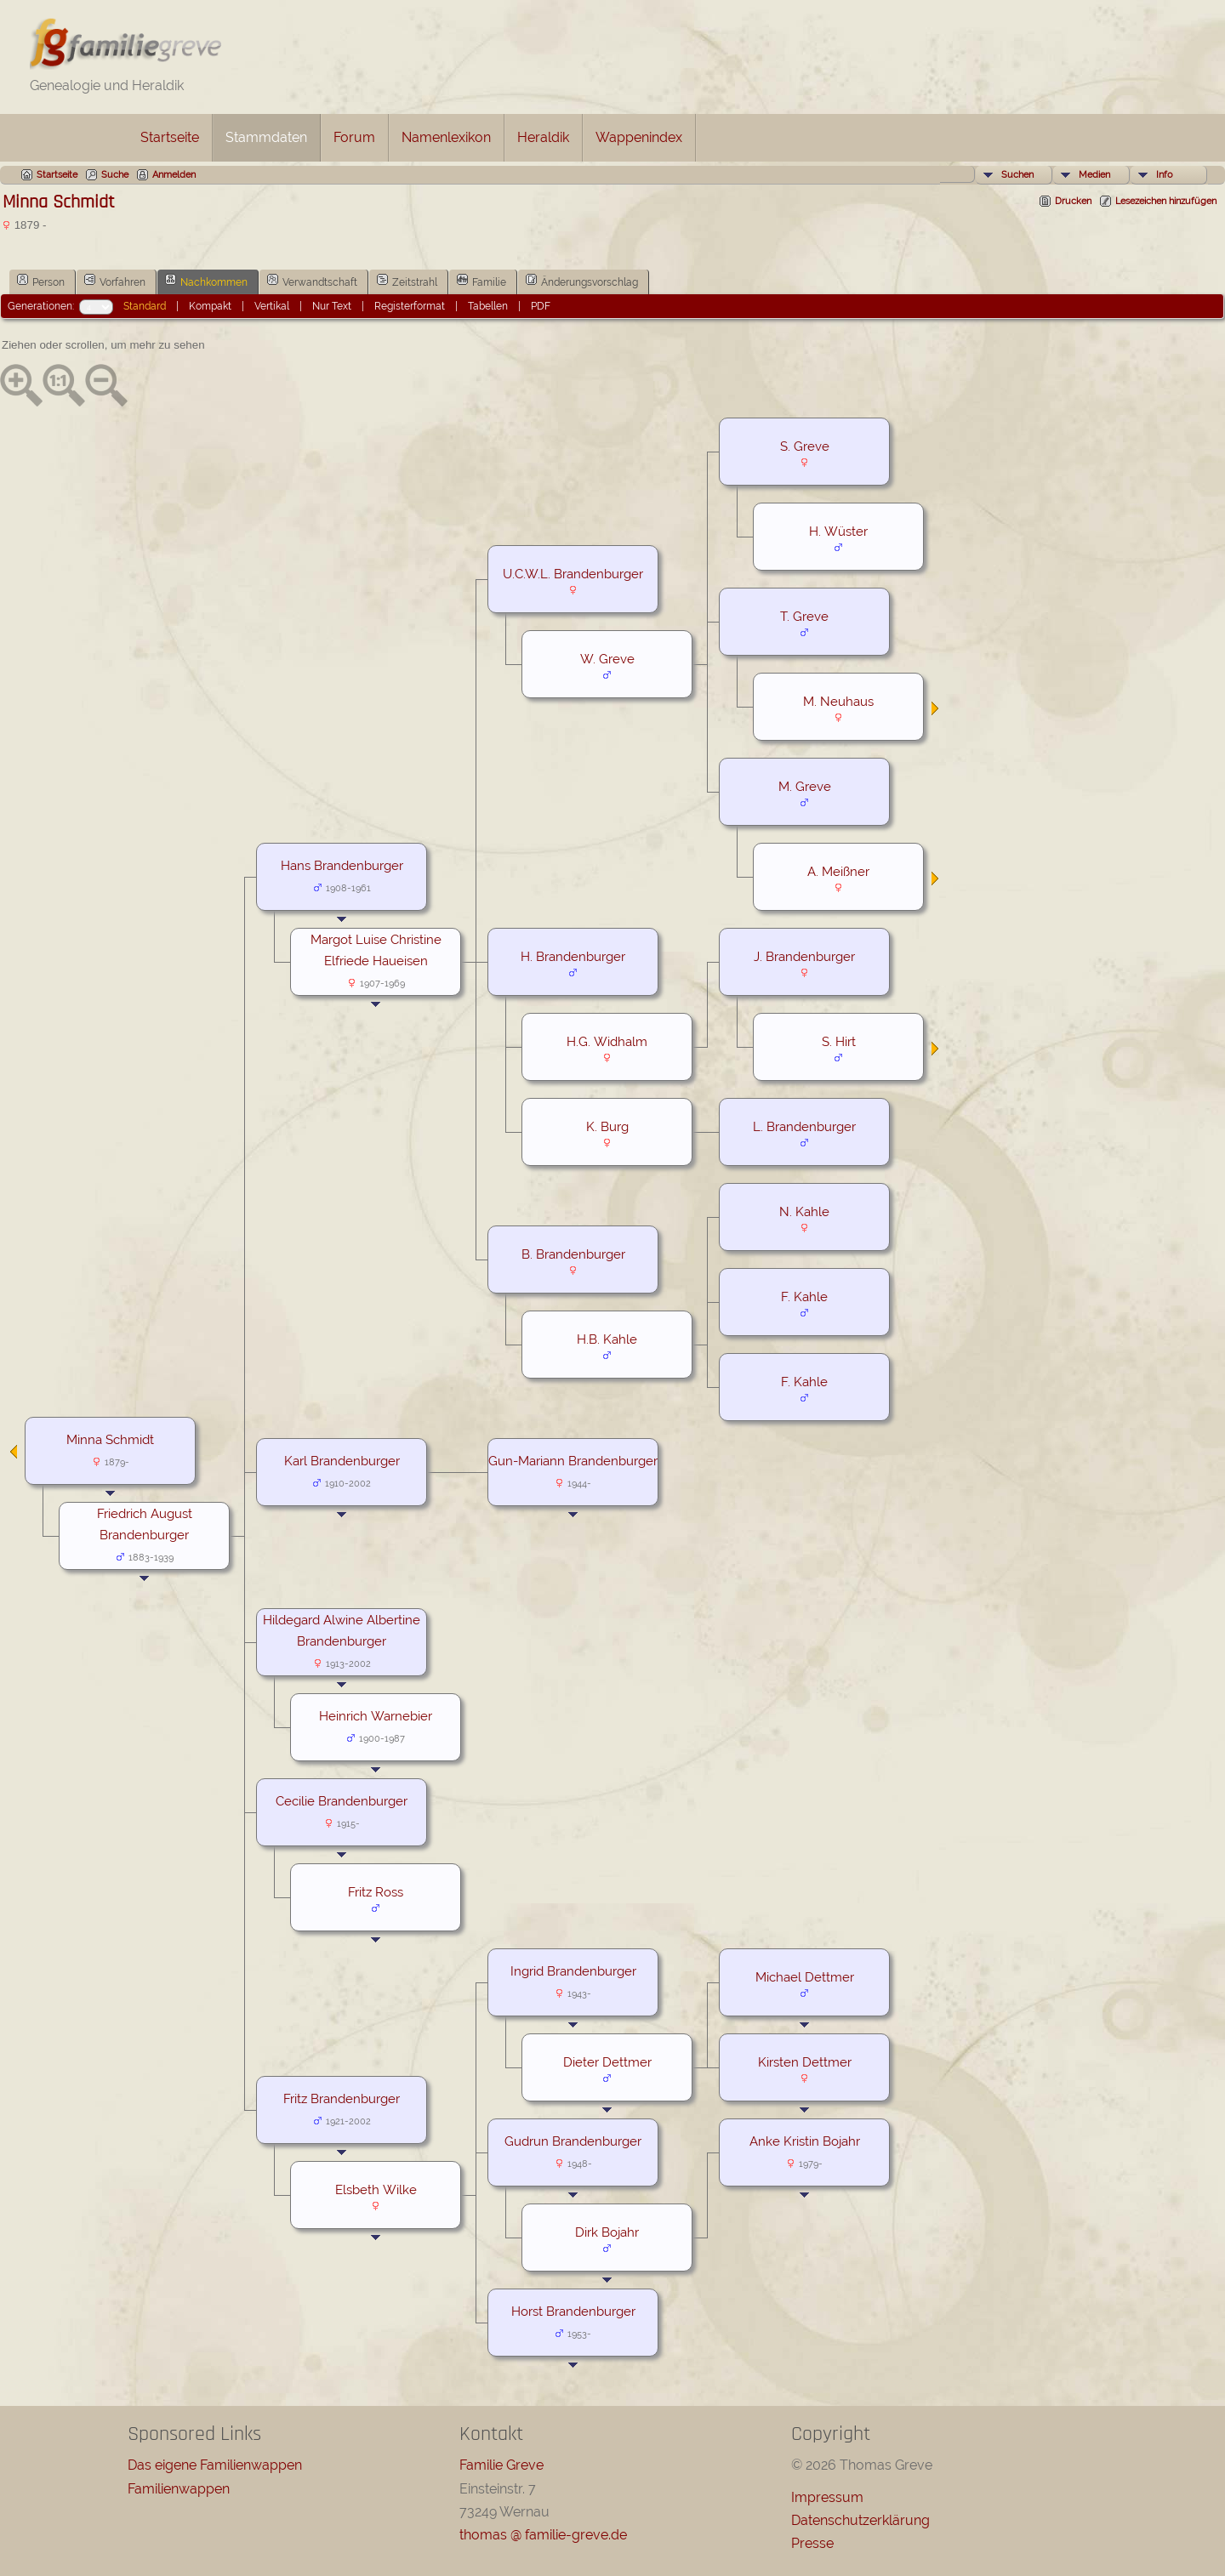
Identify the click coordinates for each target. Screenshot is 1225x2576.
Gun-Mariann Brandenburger (573, 1460)
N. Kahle (804, 1211)
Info (1164, 174)
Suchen (1017, 174)
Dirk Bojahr (607, 2232)
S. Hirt (839, 1041)
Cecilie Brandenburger (341, 1801)
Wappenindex (638, 137)
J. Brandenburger (804, 956)
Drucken (1073, 201)
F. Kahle (804, 1296)
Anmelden (174, 174)
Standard (144, 306)
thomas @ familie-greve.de (543, 2535)
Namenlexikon (446, 137)
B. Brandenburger (573, 1254)
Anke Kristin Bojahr (804, 2141)
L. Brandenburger (804, 1126)
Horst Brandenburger (573, 2311)
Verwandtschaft (312, 280)
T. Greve (804, 616)
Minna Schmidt (110, 1439)
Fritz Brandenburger (341, 2098)
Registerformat (409, 306)
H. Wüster (838, 531)
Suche (114, 174)
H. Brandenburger (573, 956)
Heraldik (543, 137)
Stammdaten (266, 137)
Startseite (169, 137)
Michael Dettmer (804, 1977)
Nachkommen (206, 280)
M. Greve (804, 786)
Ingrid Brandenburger (573, 1971)
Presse (812, 2543)
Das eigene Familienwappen (215, 2465)
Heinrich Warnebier (375, 1716)
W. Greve (607, 658)
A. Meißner (838, 871)
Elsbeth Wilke (376, 2189)
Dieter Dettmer (607, 2062)
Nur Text (331, 306)
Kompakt (210, 306)
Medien (1094, 174)
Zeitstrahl (407, 280)
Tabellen (488, 306)
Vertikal (271, 306)
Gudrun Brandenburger (572, 2141)
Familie (481, 280)
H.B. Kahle (607, 1339)
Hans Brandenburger (342, 865)
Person (41, 280)
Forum (354, 137)
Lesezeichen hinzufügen (1165, 201)
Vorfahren (114, 280)
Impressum (827, 2497)
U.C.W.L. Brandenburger (573, 573)
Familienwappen (179, 2489)
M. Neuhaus (838, 701)
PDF (540, 306)
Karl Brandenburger (342, 1460)
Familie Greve (501, 2465)
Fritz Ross (375, 1892)
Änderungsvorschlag (582, 280)
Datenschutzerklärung (860, 2520)
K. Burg (607, 1126)
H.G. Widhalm (607, 1041)
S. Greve (804, 446)
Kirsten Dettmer (805, 2062)
